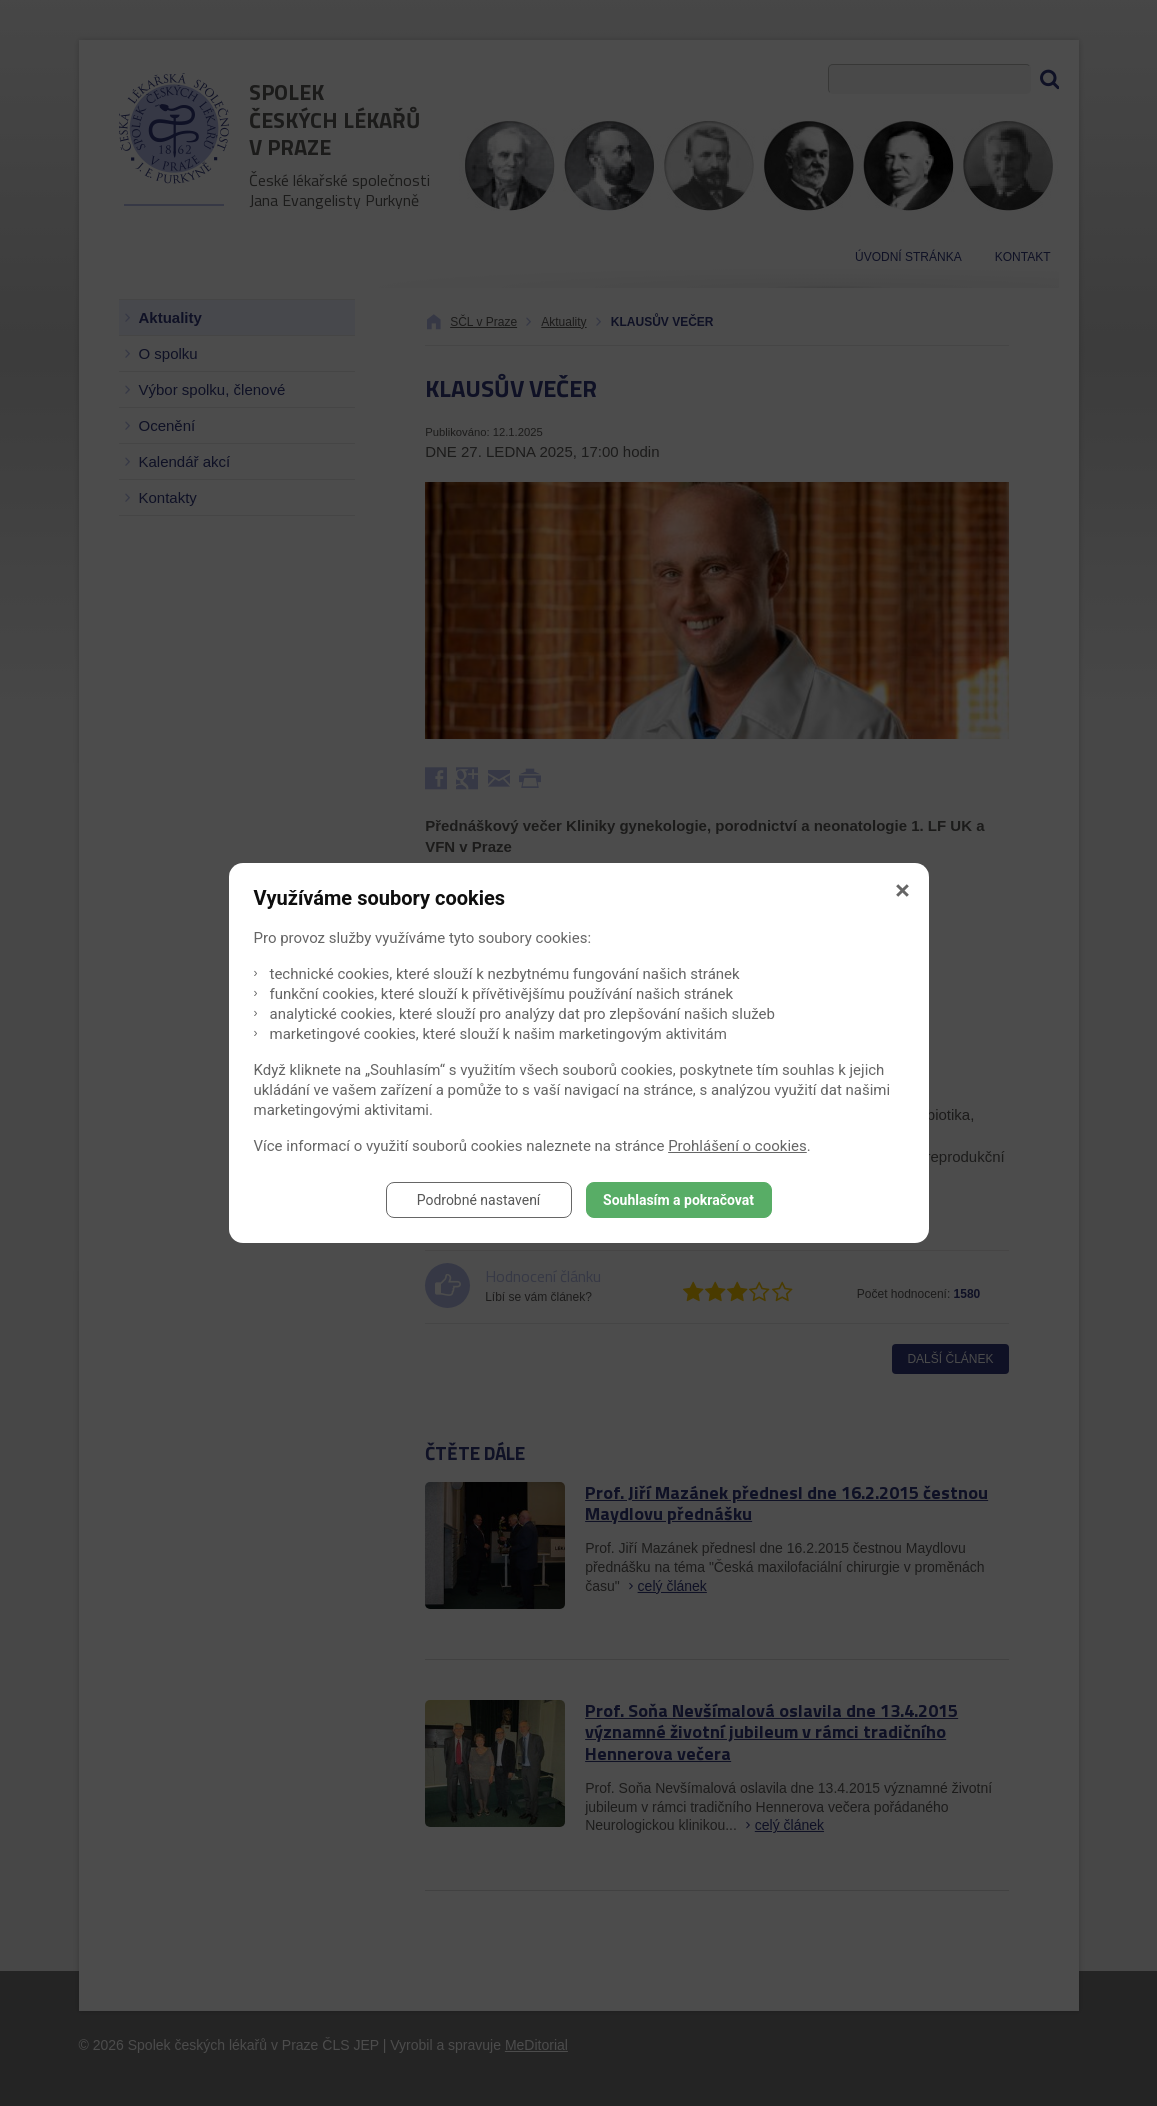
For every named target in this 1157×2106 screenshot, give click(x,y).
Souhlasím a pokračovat (678, 1200)
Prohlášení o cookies (737, 1146)
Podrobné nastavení (479, 1200)
